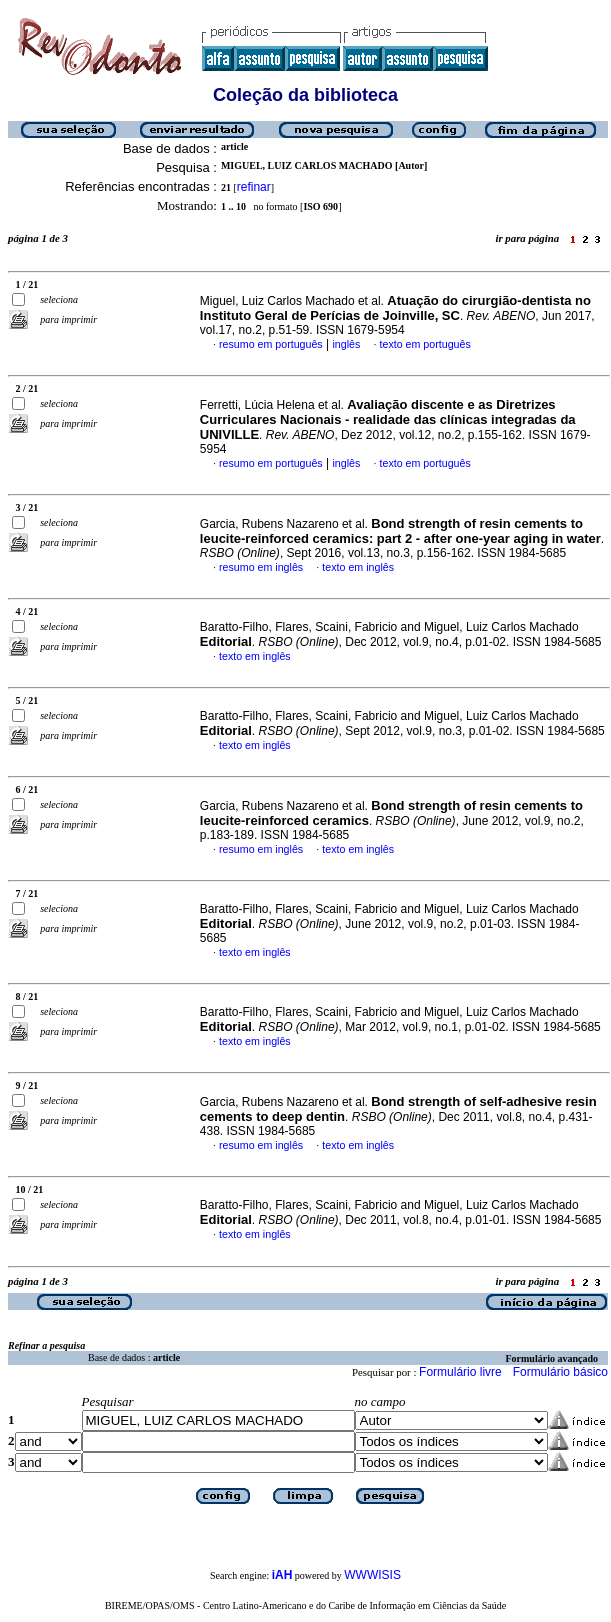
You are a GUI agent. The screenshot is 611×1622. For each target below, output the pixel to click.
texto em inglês (358, 567)
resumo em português (271, 344)
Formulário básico (560, 1372)
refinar (254, 187)
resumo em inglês (261, 567)
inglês (346, 344)
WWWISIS (372, 1575)
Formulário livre (460, 1372)
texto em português (425, 344)
